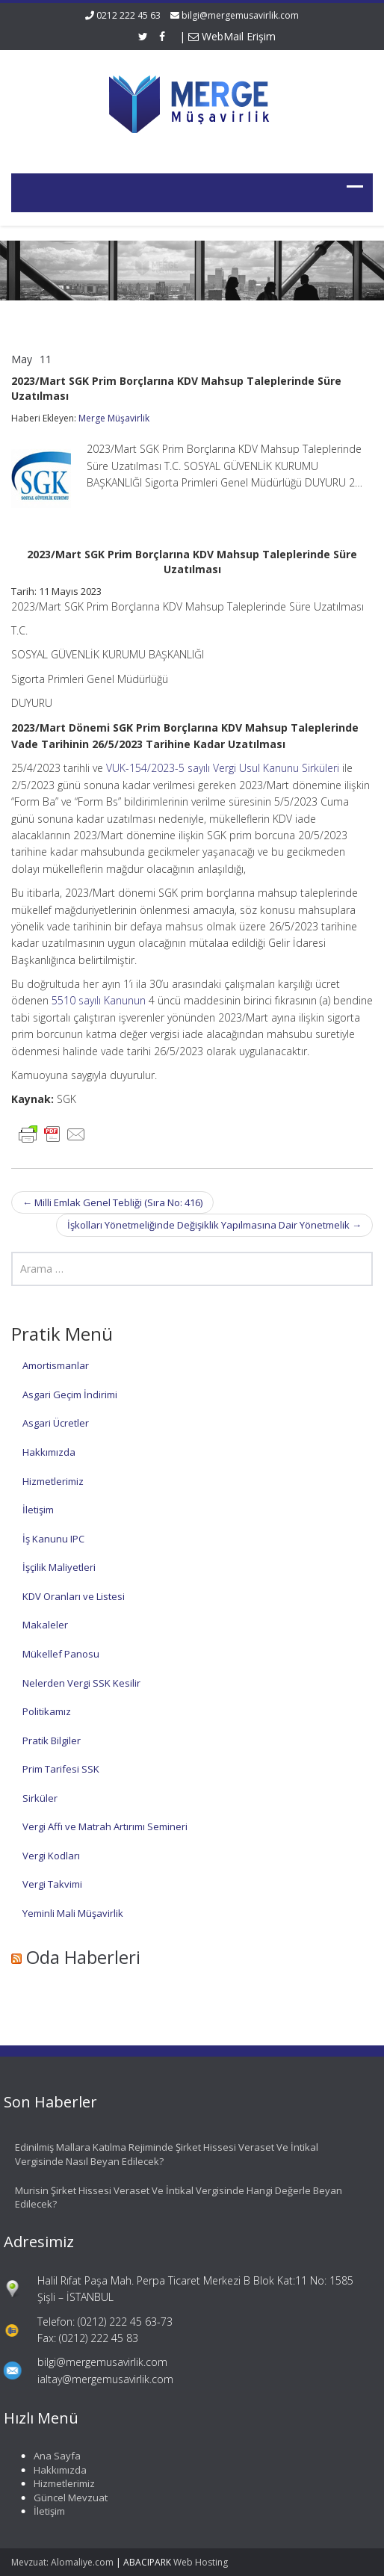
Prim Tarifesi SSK (60, 1769)
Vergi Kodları (51, 1855)
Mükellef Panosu (60, 1654)
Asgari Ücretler (55, 1423)
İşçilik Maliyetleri (59, 1567)
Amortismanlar (55, 1365)
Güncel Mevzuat (65, 2497)
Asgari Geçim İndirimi (69, 1394)
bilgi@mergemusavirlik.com (240, 15)
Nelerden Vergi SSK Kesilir (81, 1683)
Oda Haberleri (83, 1957)
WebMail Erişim (232, 36)
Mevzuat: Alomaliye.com (62, 2562)
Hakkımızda (48, 1452)
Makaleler (45, 1624)
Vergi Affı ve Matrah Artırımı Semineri (105, 1826)
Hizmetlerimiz (53, 1481)
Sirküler (40, 1798)
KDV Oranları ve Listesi (73, 1596)
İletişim (38, 1509)
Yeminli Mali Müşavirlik (72, 1913)
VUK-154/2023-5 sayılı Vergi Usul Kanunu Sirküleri (221, 768)
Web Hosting (200, 2562)
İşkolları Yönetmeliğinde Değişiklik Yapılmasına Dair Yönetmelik (214, 1225)
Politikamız (46, 1711)
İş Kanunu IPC (53, 1538)
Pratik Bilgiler (51, 1740)
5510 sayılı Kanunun (99, 1000)
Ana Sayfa (51, 2455)
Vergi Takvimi (52, 1884)
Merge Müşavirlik (113, 418)
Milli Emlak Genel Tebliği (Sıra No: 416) (112, 1202)
